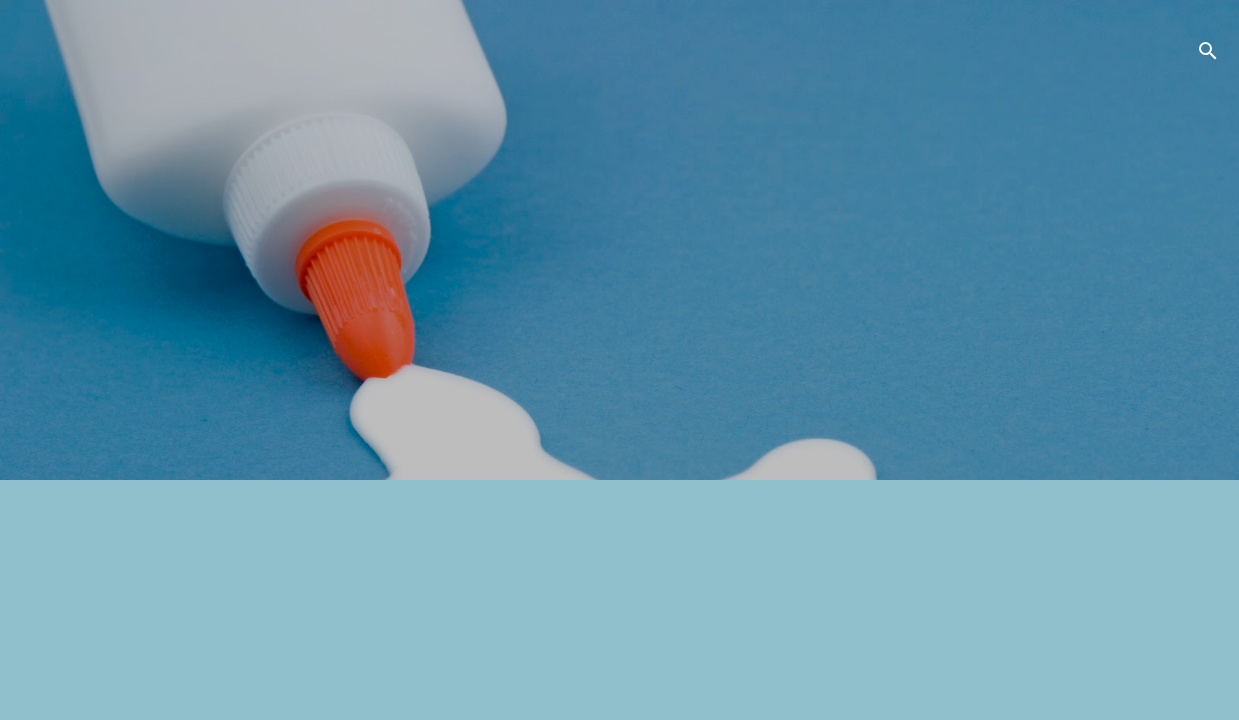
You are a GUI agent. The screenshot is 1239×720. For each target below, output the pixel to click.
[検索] (1208, 54)
